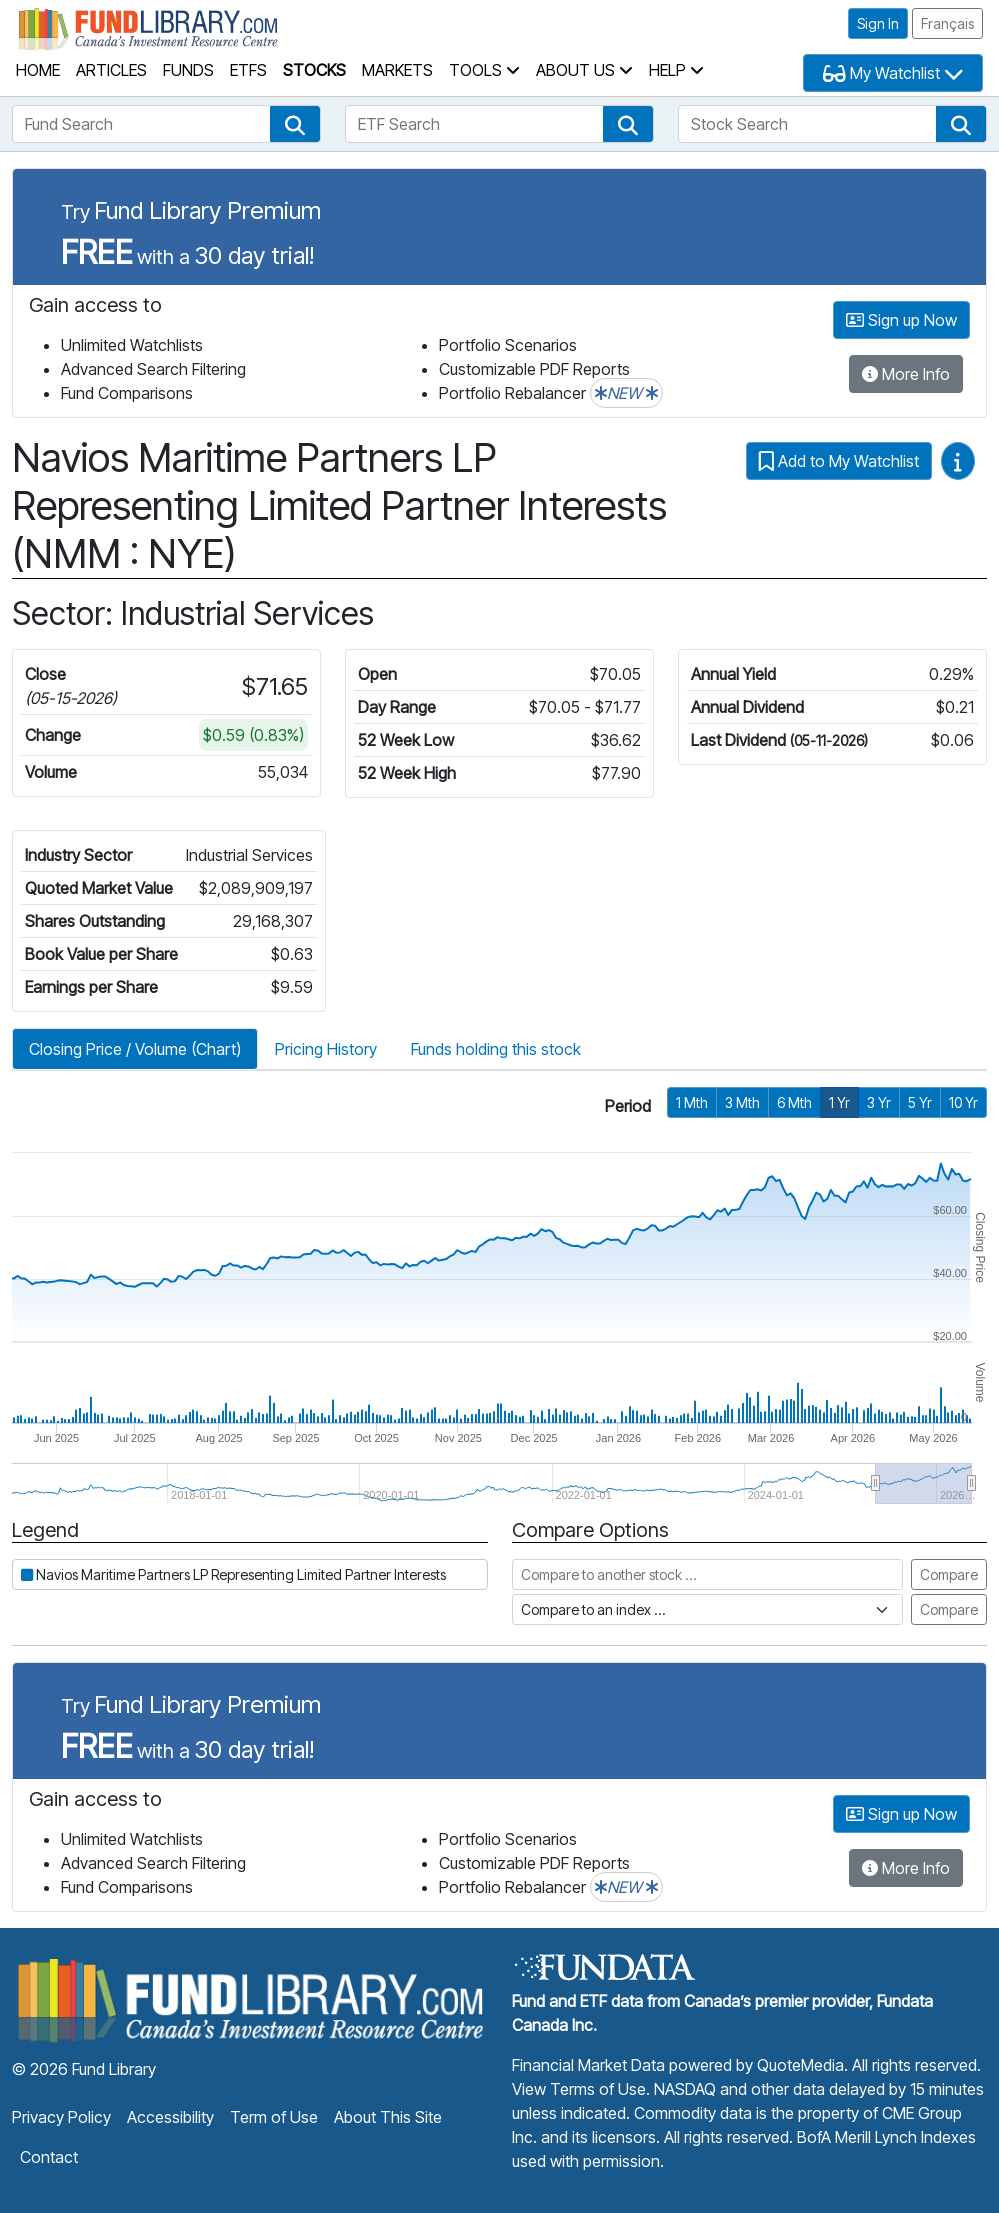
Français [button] (947, 23)
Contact (49, 2157)
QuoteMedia (800, 2065)
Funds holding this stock (496, 1049)
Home (38, 70)
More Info (906, 374)
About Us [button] (584, 70)
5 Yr (920, 1102)
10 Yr (963, 1102)
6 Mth (794, 1102)
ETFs (248, 70)
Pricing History (326, 1049)
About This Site (388, 2117)
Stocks (314, 70)
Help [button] (676, 70)
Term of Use (274, 2117)
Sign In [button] (878, 23)
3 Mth (742, 1102)
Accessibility (170, 2117)
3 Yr (879, 1102)
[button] (295, 124)
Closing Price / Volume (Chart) (135, 1049)
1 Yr (839, 1102)
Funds (188, 70)
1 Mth (692, 1102)
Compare (949, 1574)
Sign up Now (901, 320)
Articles (111, 70)
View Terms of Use (579, 2089)
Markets (397, 70)
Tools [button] (484, 70)
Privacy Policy (61, 2117)
